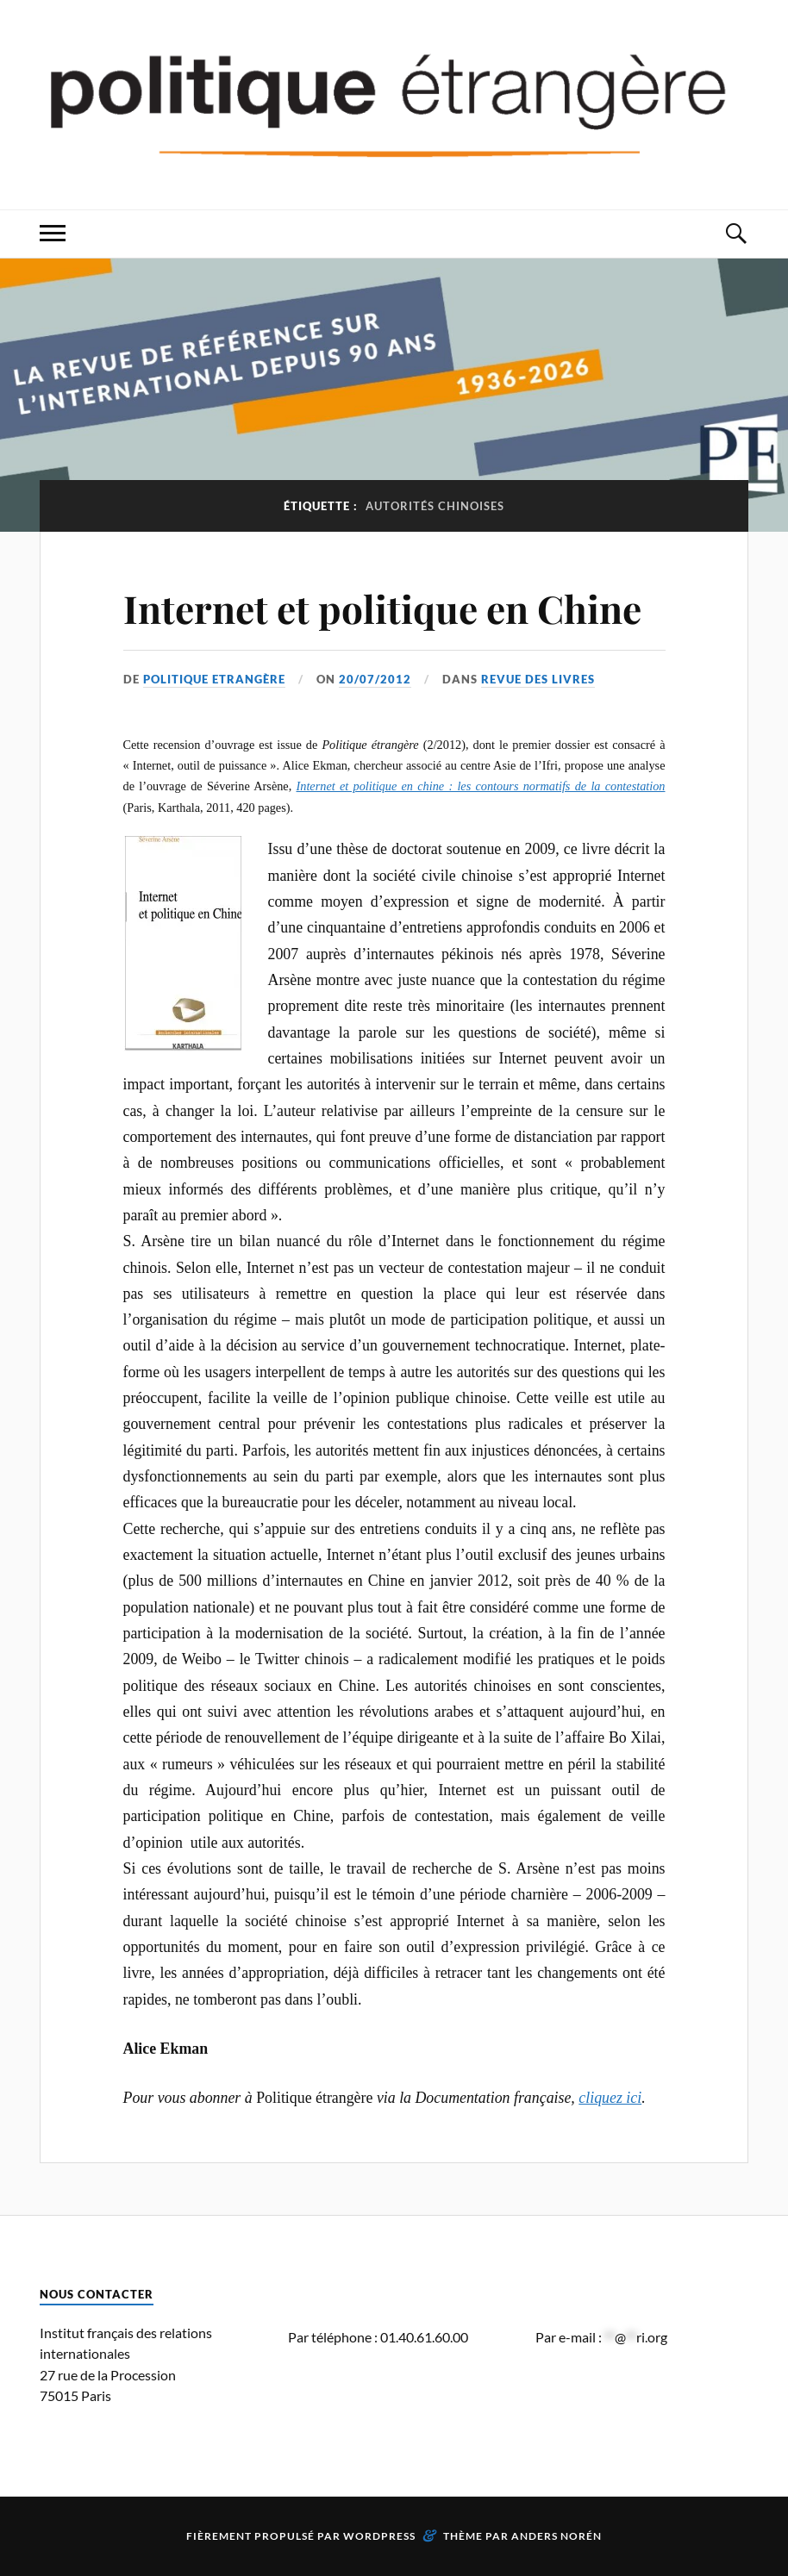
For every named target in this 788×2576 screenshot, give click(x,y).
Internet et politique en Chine (382, 608)
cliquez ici (609, 2097)
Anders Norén (556, 2535)
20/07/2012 (375, 679)
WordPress (379, 2535)
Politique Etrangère (214, 679)
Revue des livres (538, 679)
